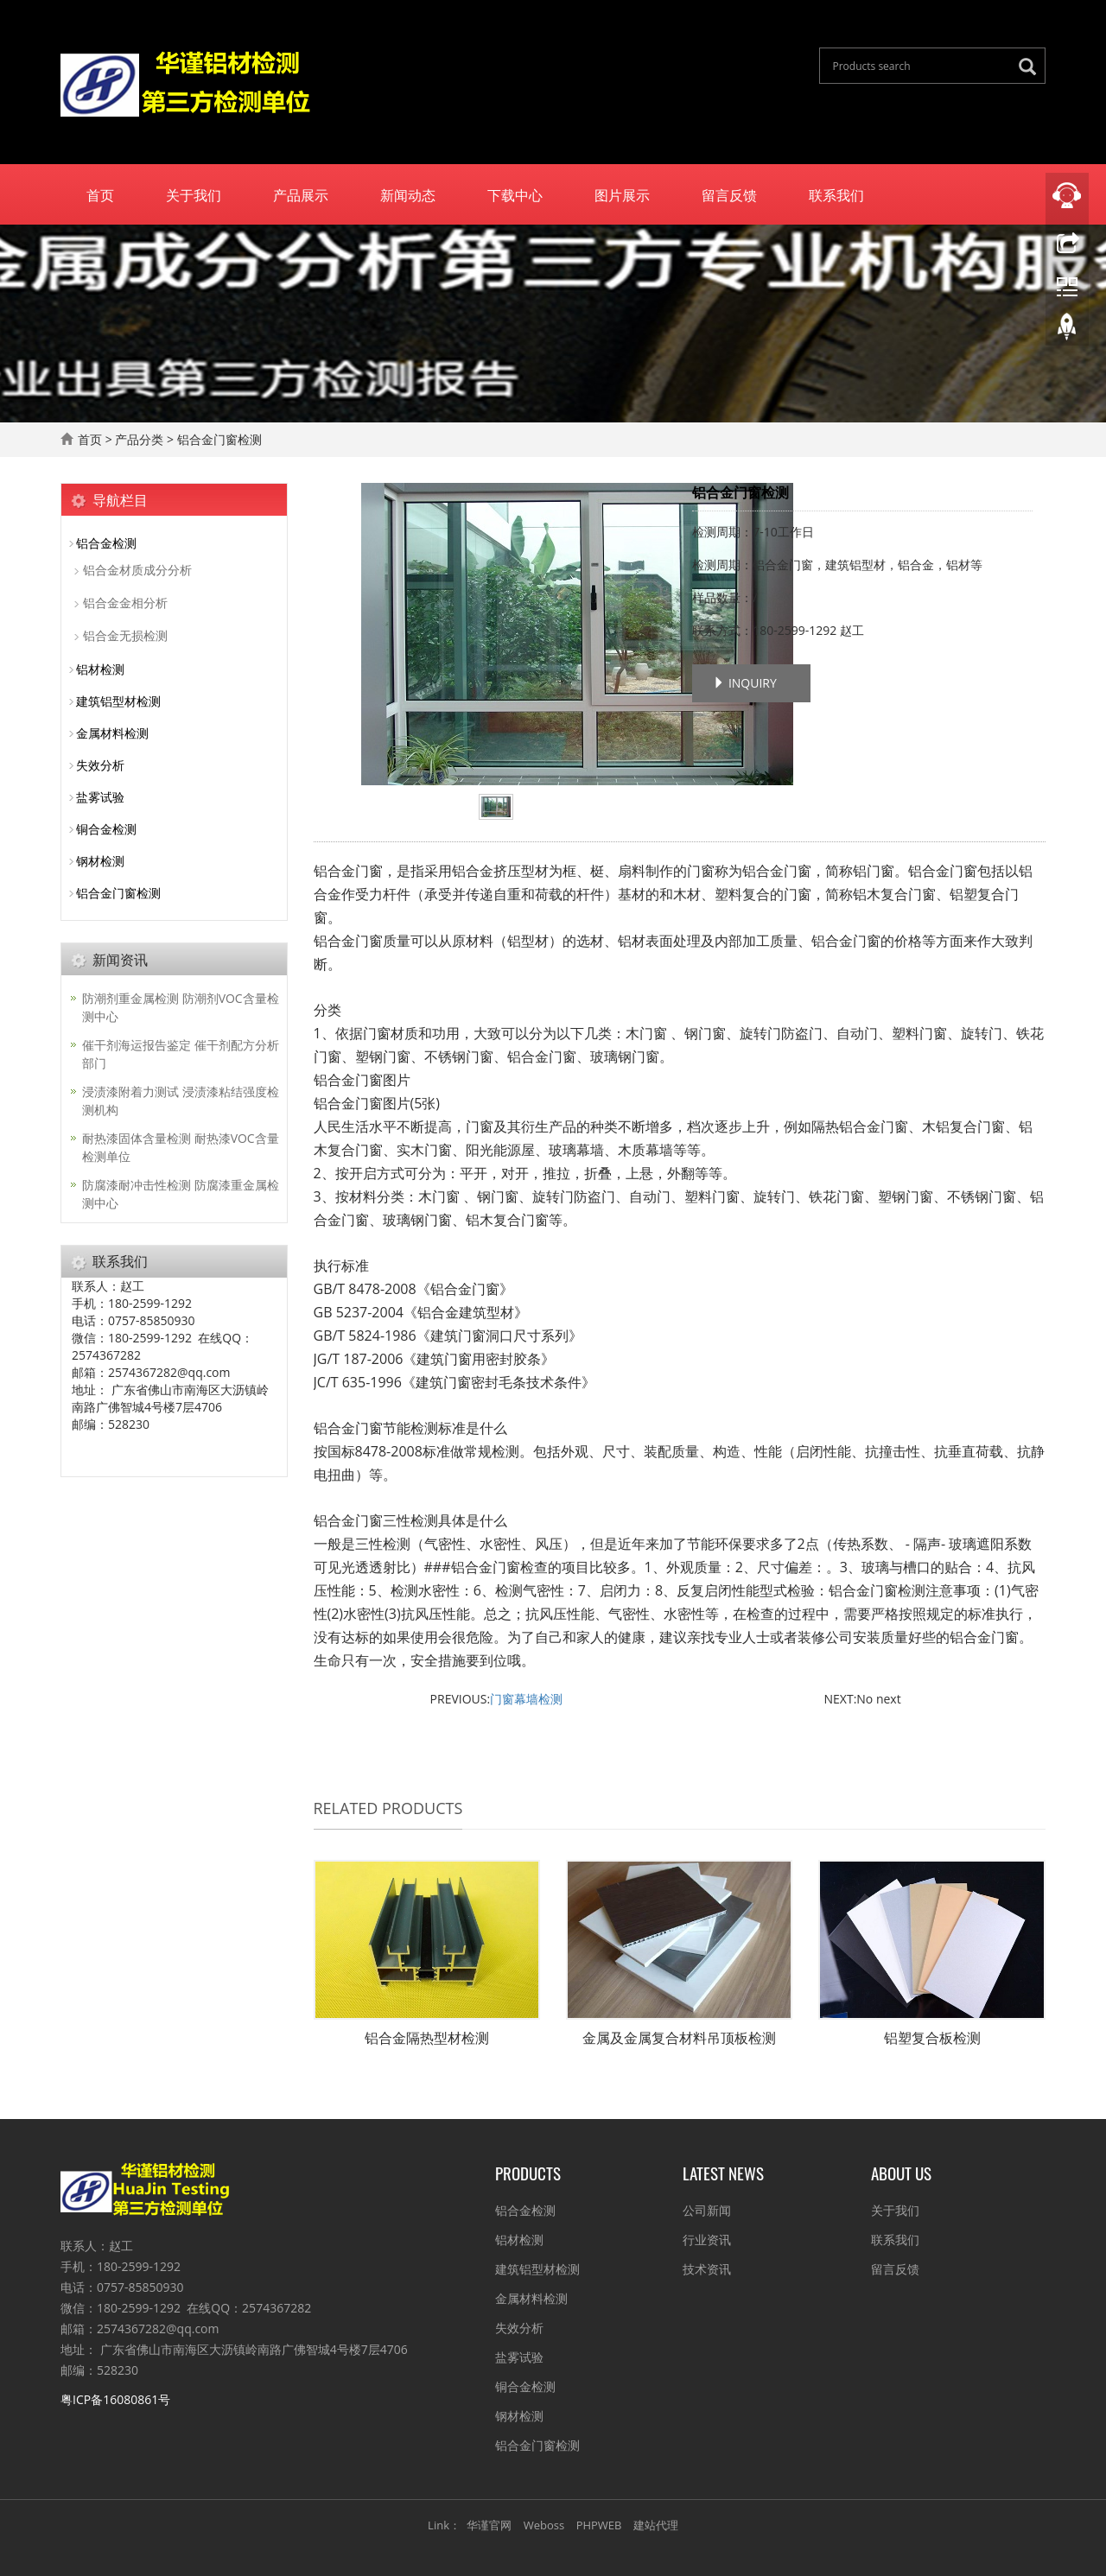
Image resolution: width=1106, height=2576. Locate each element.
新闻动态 (407, 194)
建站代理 (655, 2525)
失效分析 (100, 765)
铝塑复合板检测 (932, 2037)
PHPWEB (599, 2525)
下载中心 (515, 194)
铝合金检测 (106, 543)
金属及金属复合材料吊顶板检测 (679, 2037)
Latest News (723, 2172)
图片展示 (622, 194)
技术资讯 (707, 2269)
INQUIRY (745, 683)
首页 (100, 194)
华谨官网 (489, 2525)
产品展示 (300, 194)
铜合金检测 (106, 829)
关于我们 (193, 194)
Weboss (544, 2525)
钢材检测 (100, 861)
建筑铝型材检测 (118, 701)
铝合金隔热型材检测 (427, 2037)
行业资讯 (707, 2239)
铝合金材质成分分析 (137, 570)
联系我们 (836, 194)
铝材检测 (100, 669)
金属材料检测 (112, 733)
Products (528, 2172)
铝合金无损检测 (125, 635)
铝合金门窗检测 (118, 893)
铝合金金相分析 (125, 602)
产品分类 (139, 439)
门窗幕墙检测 (526, 1699)
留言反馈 (729, 194)
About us (901, 2172)
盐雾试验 (100, 797)
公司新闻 (707, 2210)
